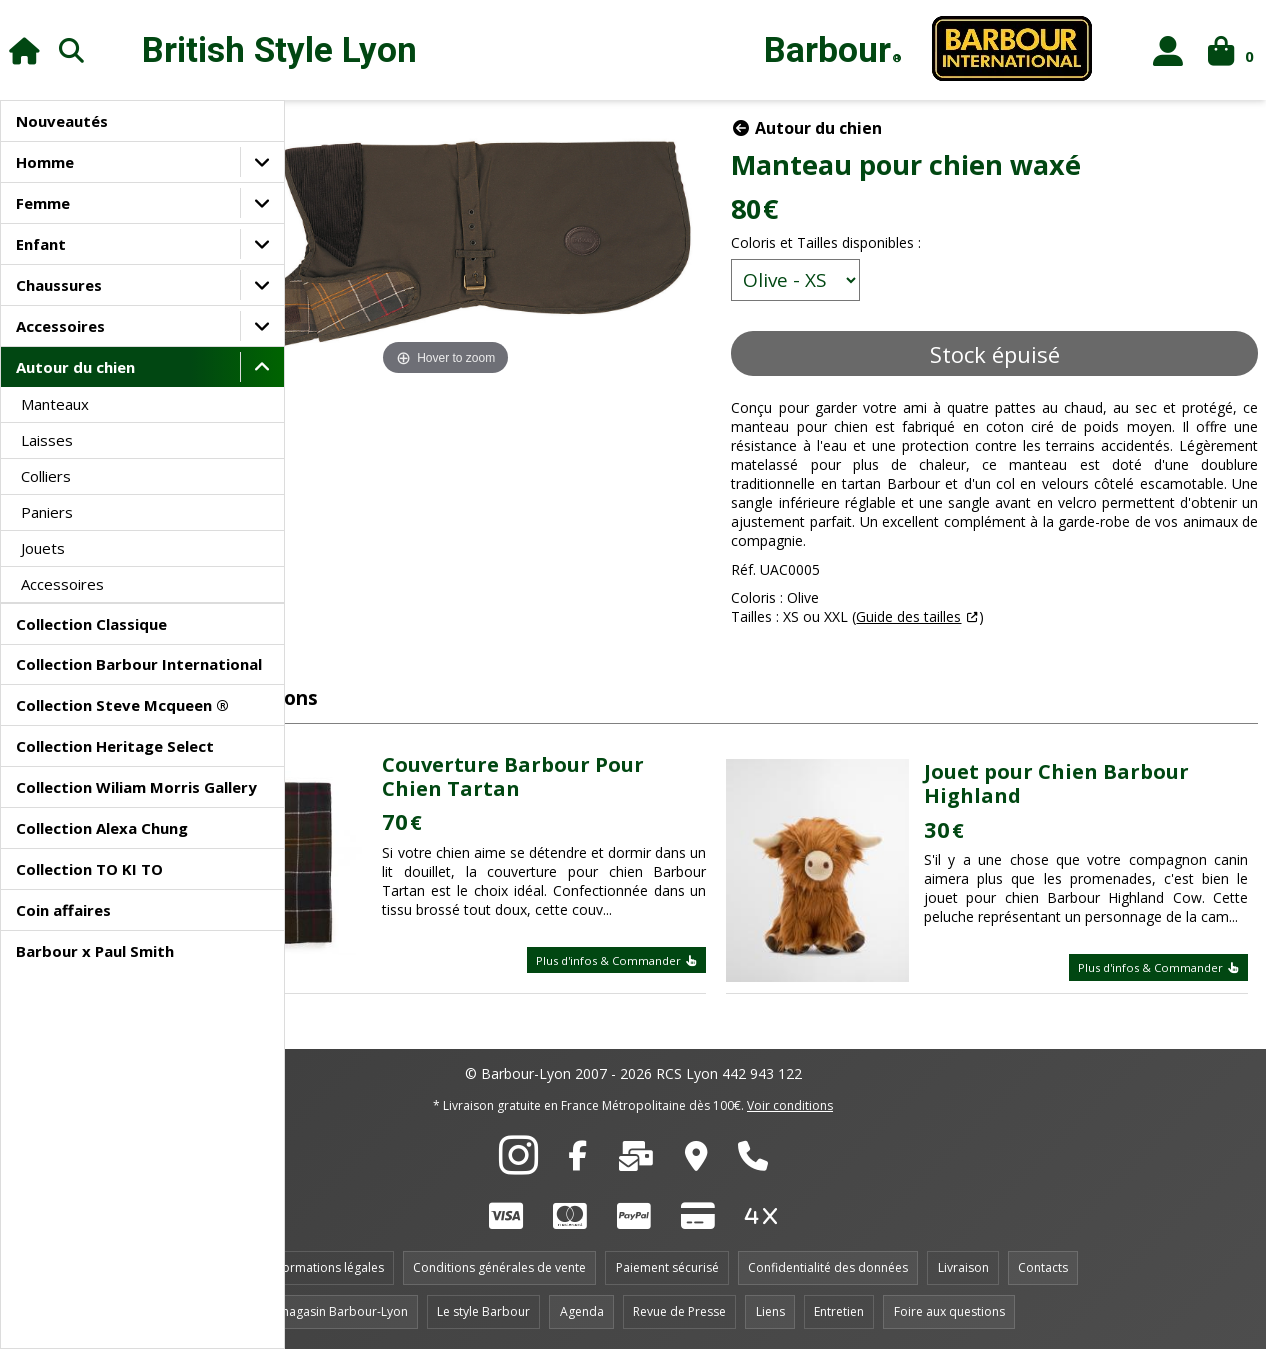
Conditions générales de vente (499, 1267)
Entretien (839, 1311)
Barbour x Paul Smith (95, 951)
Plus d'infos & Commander (678, 965)
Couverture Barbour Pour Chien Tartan (616, 762)
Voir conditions (790, 1105)
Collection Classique (91, 624)
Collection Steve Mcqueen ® (122, 705)
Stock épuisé (1025, 354)
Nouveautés (62, 121)
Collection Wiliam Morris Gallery (136, 787)
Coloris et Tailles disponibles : (888, 242)
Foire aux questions (949, 1311)
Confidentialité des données (828, 1267)
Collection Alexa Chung (102, 828)
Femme (43, 203)
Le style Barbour (483, 1311)
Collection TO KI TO (89, 869)
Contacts (1043, 1267)
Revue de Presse (679, 1311)
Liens (770, 1311)
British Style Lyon (279, 50)
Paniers (47, 512)
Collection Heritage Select (115, 746)
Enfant (41, 244)
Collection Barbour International (139, 664)
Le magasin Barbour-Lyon (335, 1311)
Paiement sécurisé (667, 1267)
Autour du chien (75, 367)
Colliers (46, 476)
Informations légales (326, 1267)
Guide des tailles (970, 635)
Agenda (582, 1311)
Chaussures (59, 285)
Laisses (47, 440)
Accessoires (60, 326)
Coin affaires (63, 910)
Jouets (43, 548)
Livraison (963, 1267)
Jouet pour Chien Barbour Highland (1095, 769)
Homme (45, 162)
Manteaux (55, 404)
